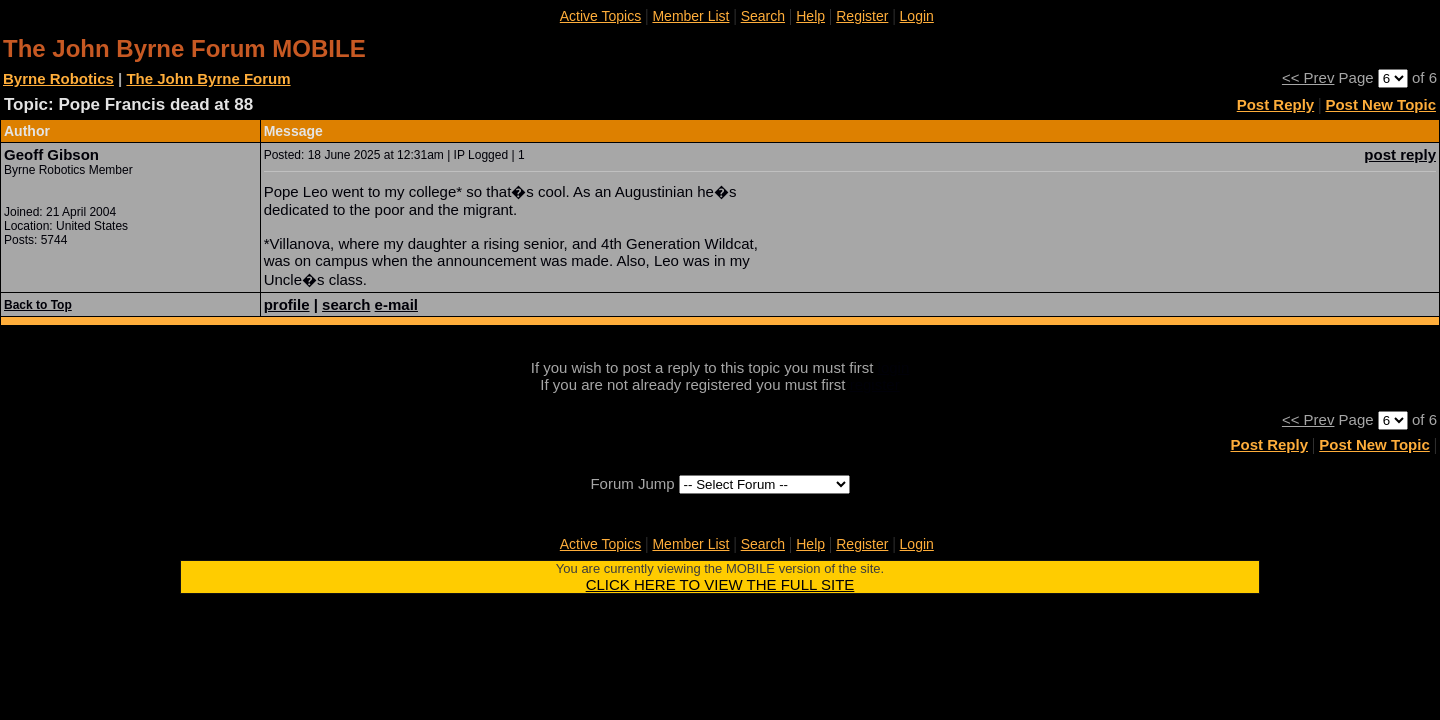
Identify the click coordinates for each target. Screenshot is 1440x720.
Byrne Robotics (58, 78)
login (894, 367)
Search (763, 16)
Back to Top (38, 305)
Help (810, 16)
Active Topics (600, 16)
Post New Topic (1380, 104)
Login (917, 16)
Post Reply (1276, 104)
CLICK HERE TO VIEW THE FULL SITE (720, 584)
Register (862, 16)
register (875, 384)
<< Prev (1308, 77)
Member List (690, 16)
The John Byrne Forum (208, 78)
